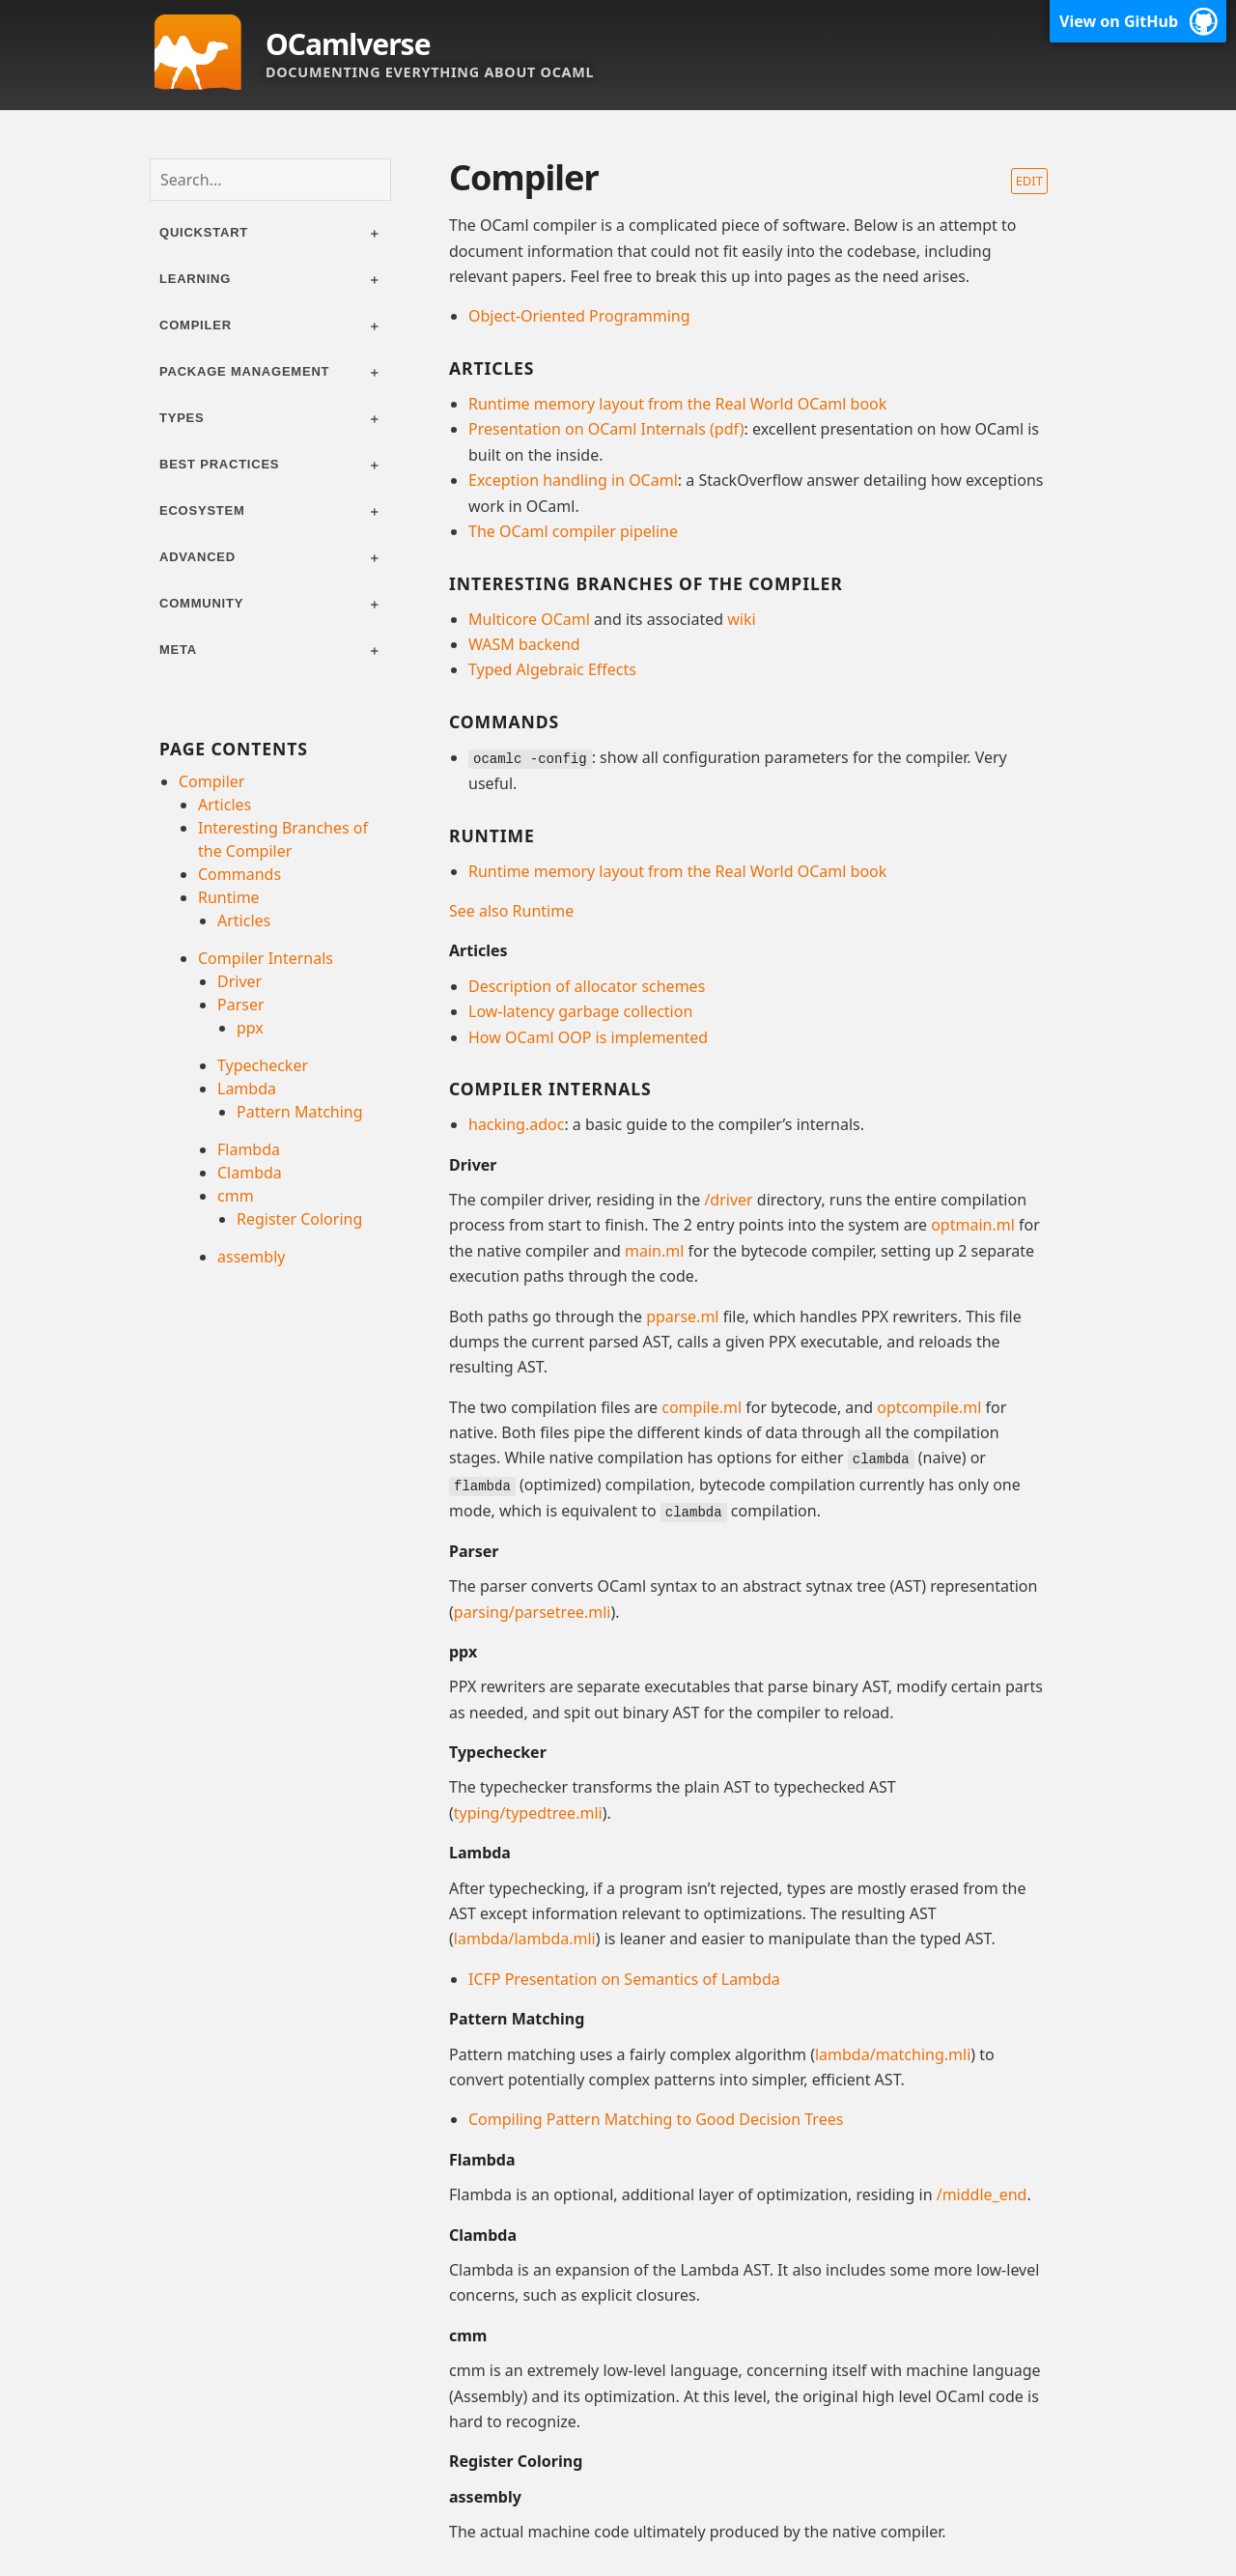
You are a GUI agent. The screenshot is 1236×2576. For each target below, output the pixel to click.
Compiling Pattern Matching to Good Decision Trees (655, 2117)
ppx (250, 1027)
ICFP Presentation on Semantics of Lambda (624, 1976)
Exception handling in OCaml (573, 480)
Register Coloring (299, 1219)
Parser (241, 1004)
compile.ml (701, 1406)
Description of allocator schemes (586, 985)
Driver (239, 981)
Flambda (248, 1149)
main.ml (654, 1249)
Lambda (246, 1088)
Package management (244, 371)
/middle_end (982, 2191)
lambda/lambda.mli (525, 1936)
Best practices (219, 464)
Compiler (195, 325)
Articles (224, 804)
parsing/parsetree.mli (532, 1609)
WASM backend (524, 644)
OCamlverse (348, 44)
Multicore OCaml (529, 619)
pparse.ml (682, 1315)
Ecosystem (202, 510)
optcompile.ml (929, 1406)
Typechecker (262, 1065)
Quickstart (203, 232)
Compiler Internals (265, 958)
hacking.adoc (516, 1123)
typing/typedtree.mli (528, 1810)
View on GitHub (1118, 21)
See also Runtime (511, 909)
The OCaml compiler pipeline (573, 531)
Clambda (249, 1172)
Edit (1029, 180)
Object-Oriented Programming (579, 315)
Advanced (197, 557)
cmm (235, 1195)
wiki (741, 619)
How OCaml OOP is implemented (588, 1036)
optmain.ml (973, 1224)
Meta (178, 649)
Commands (239, 874)
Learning (195, 278)
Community (201, 603)
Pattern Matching (300, 1111)
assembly (251, 1256)
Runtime (229, 897)
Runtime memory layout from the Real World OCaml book (677, 403)
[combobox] (270, 179)
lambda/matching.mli (892, 2051)
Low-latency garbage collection (580, 1010)
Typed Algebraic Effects (552, 669)
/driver (728, 1198)
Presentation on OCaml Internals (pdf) (606, 428)
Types (182, 417)
